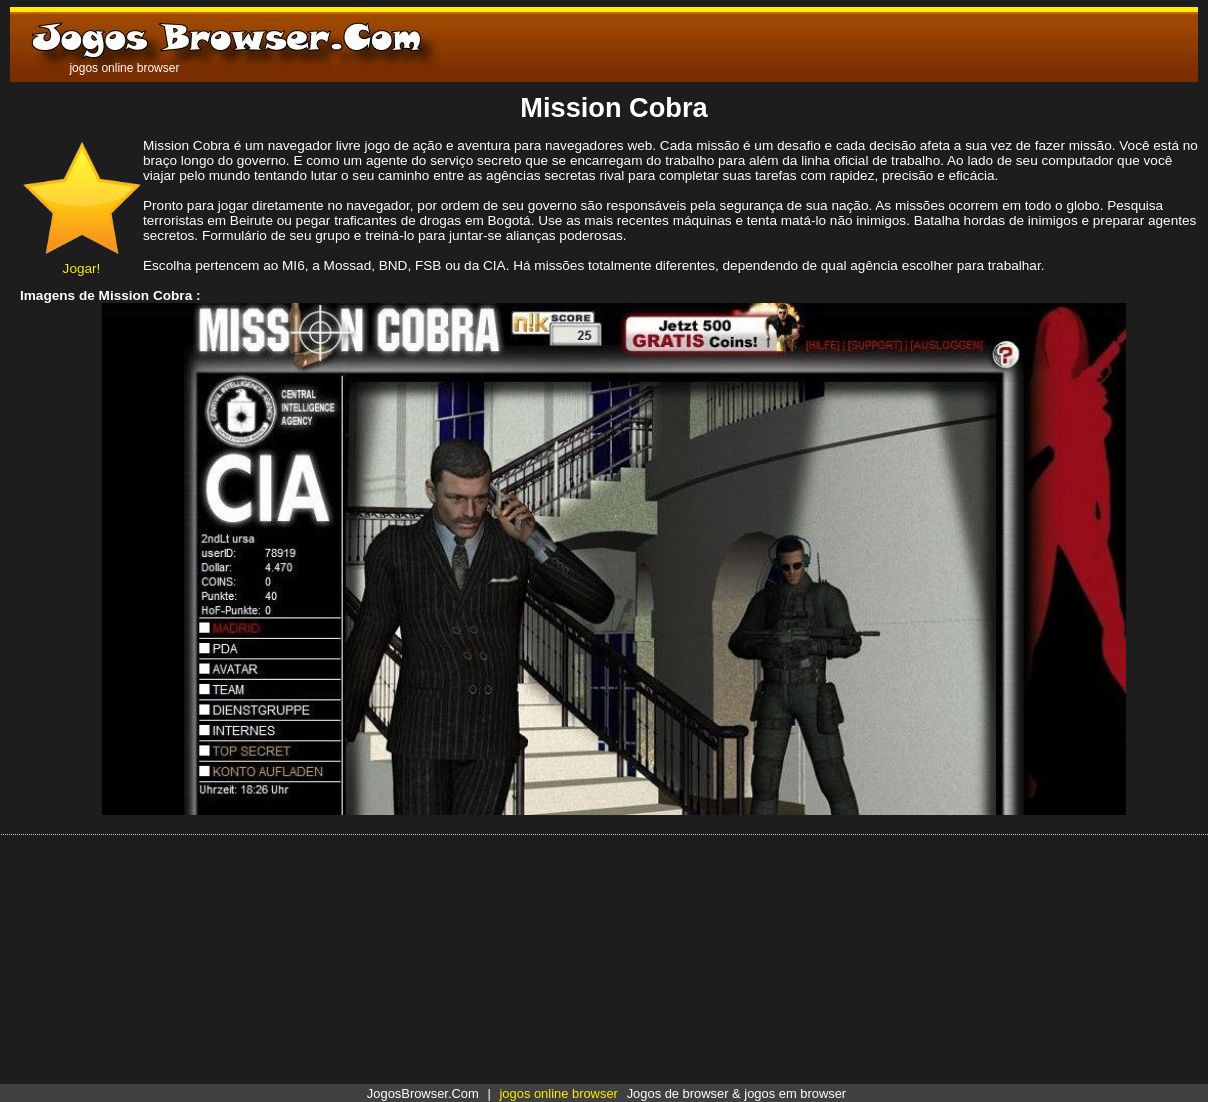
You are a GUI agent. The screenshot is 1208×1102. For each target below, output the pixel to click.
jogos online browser (558, 1093)
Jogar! (81, 261)
